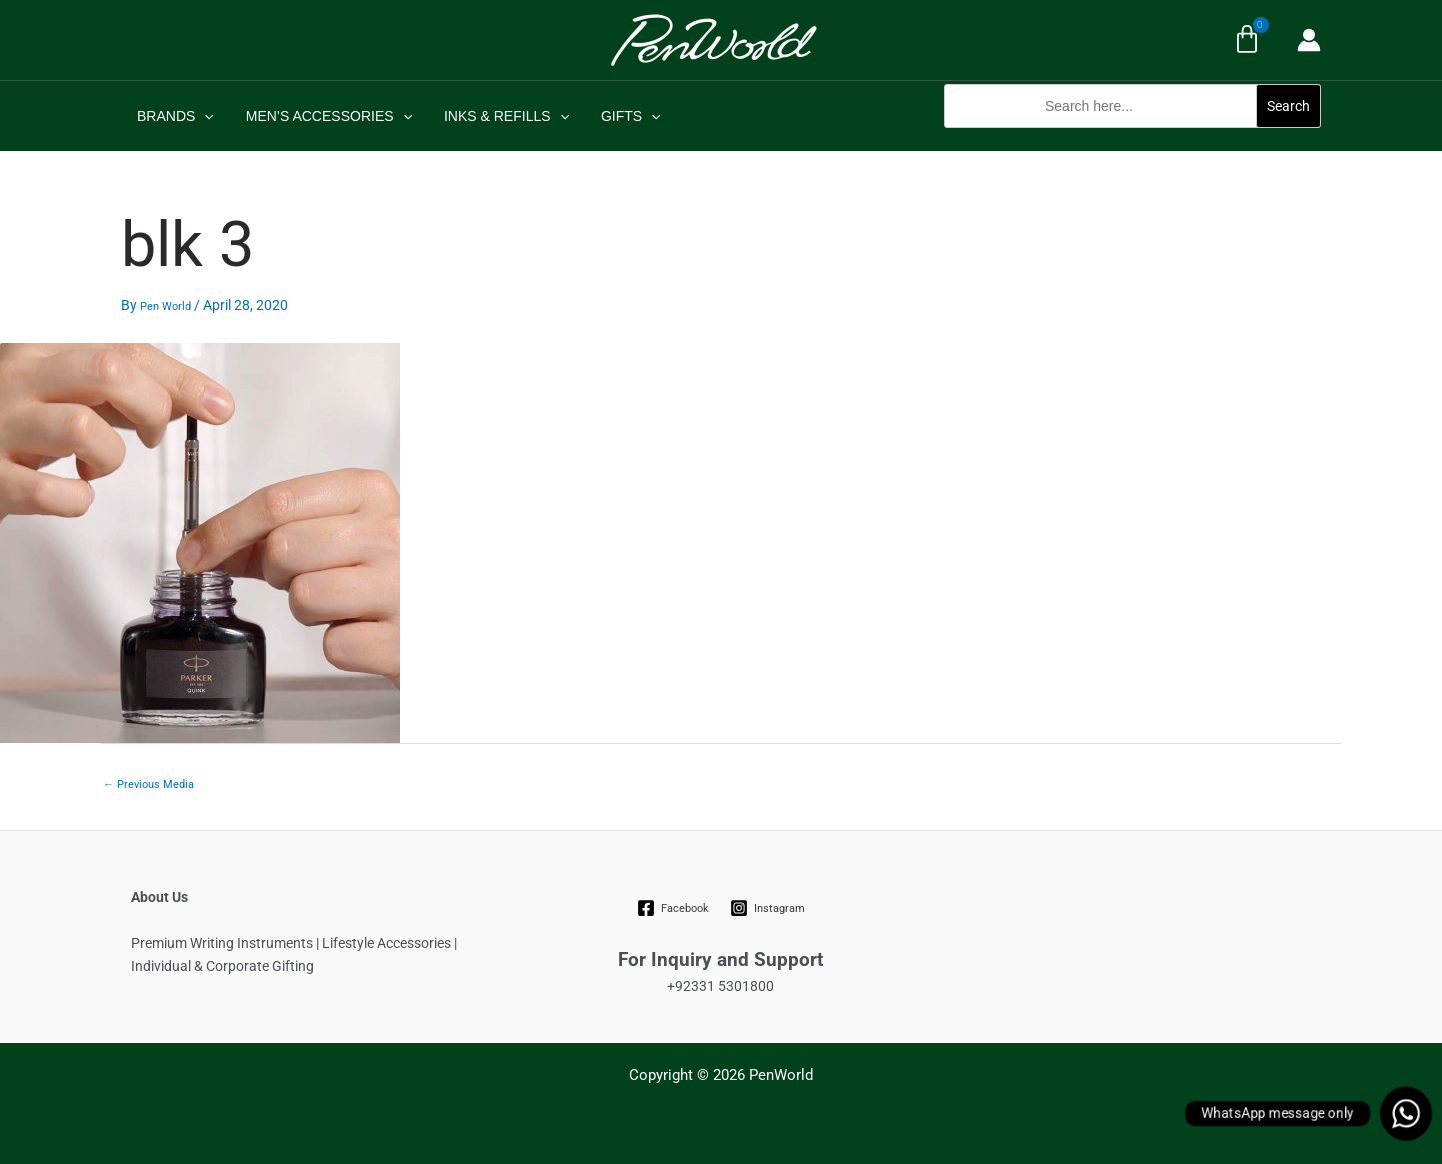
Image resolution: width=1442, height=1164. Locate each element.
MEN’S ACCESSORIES (323, 116)
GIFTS (617, 116)
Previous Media (148, 784)
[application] (202, 116)
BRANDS (173, 116)
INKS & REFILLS (496, 116)
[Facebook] (673, 908)
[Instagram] (767, 908)
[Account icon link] (1309, 40)
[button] (1132, 138)
